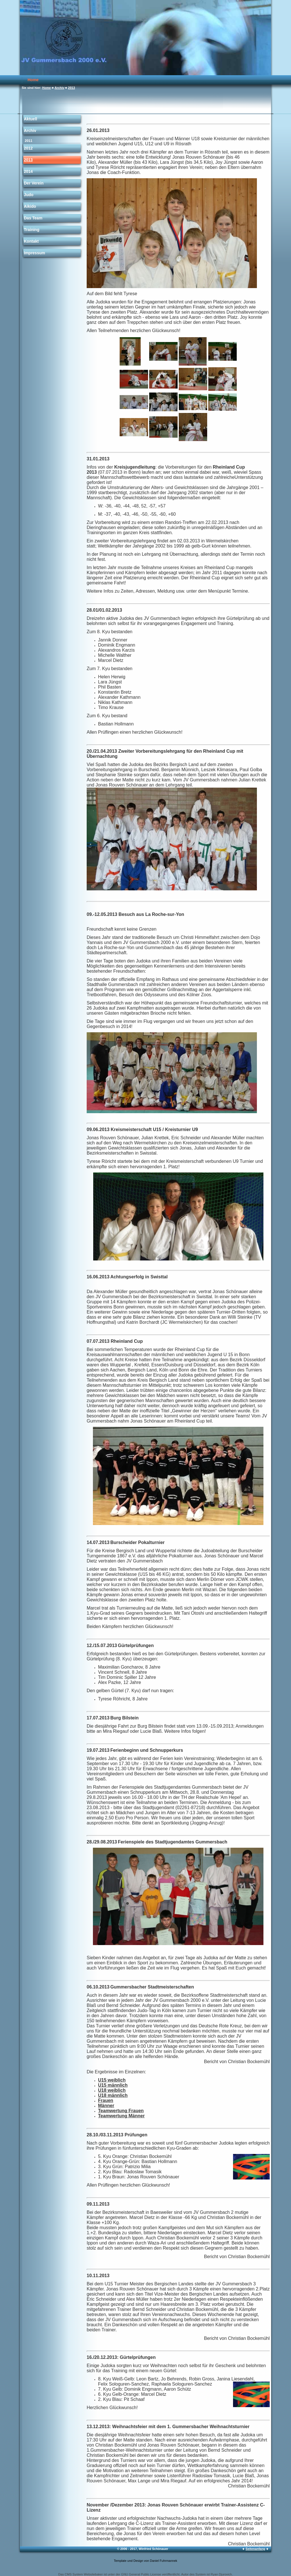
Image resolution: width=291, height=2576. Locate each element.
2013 (71, 87)
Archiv (59, 87)
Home (33, 79)
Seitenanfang (255, 2548)
